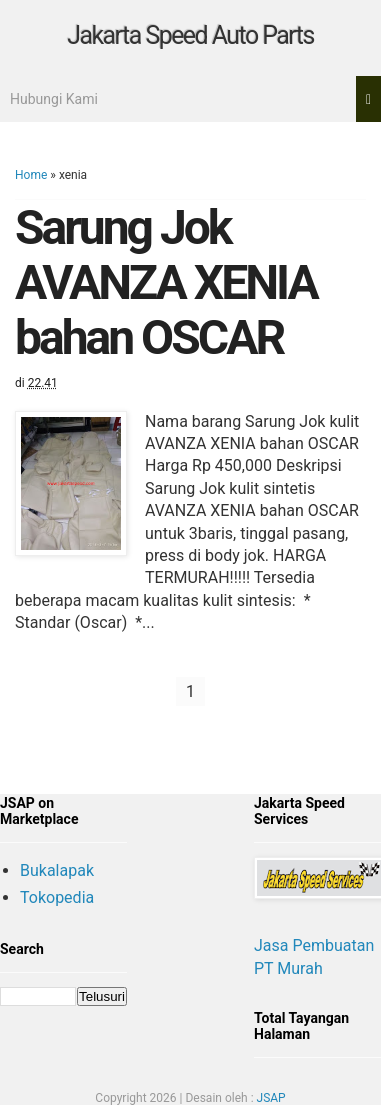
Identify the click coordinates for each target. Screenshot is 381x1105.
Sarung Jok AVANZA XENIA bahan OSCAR (166, 282)
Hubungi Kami (54, 99)
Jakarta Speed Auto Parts (190, 35)
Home (31, 175)
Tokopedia (57, 897)
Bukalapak (57, 870)
